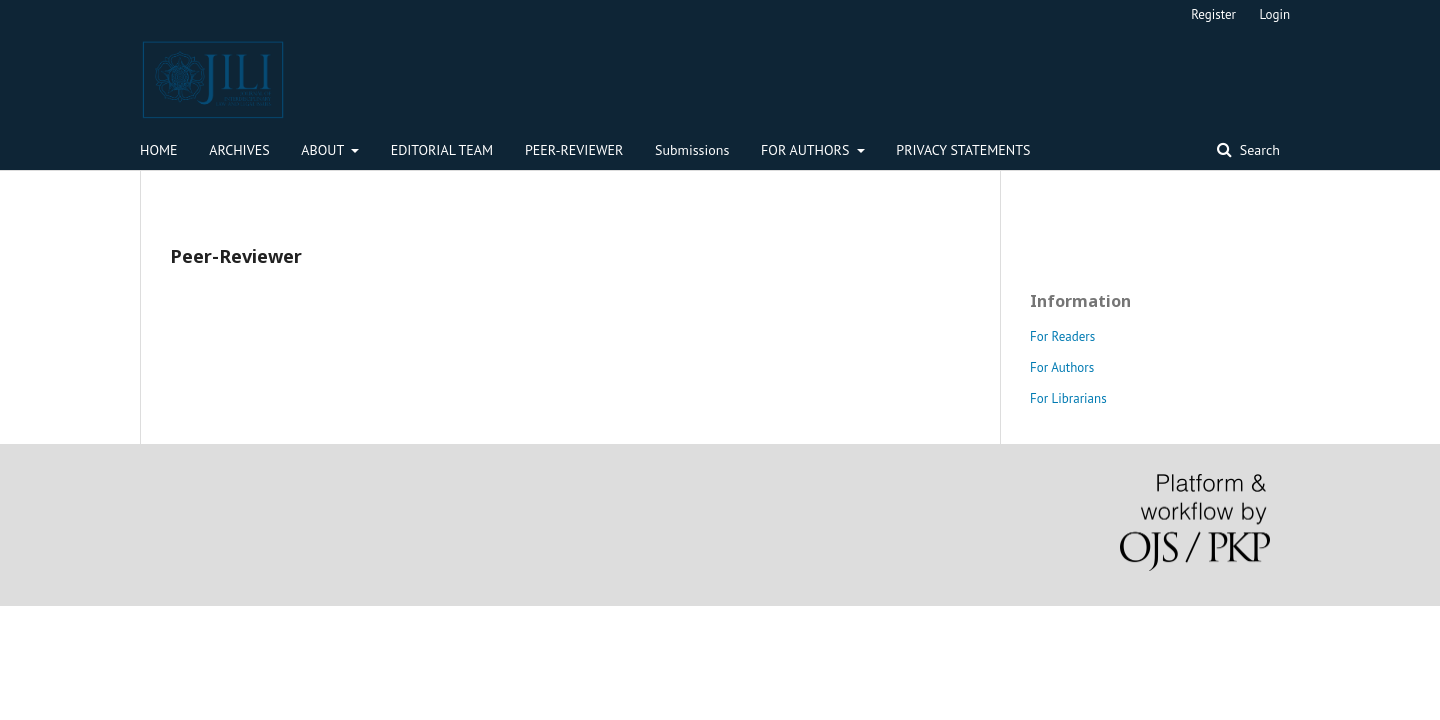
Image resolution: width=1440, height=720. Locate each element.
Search (1258, 150)
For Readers (1062, 336)
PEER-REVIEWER (574, 150)
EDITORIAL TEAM (442, 150)
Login (1275, 14)
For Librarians (1068, 398)
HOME (159, 150)
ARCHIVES (239, 150)
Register (1213, 14)
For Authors (1062, 367)
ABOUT (324, 150)
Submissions (692, 150)
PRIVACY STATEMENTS (963, 150)
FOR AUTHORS (807, 150)
